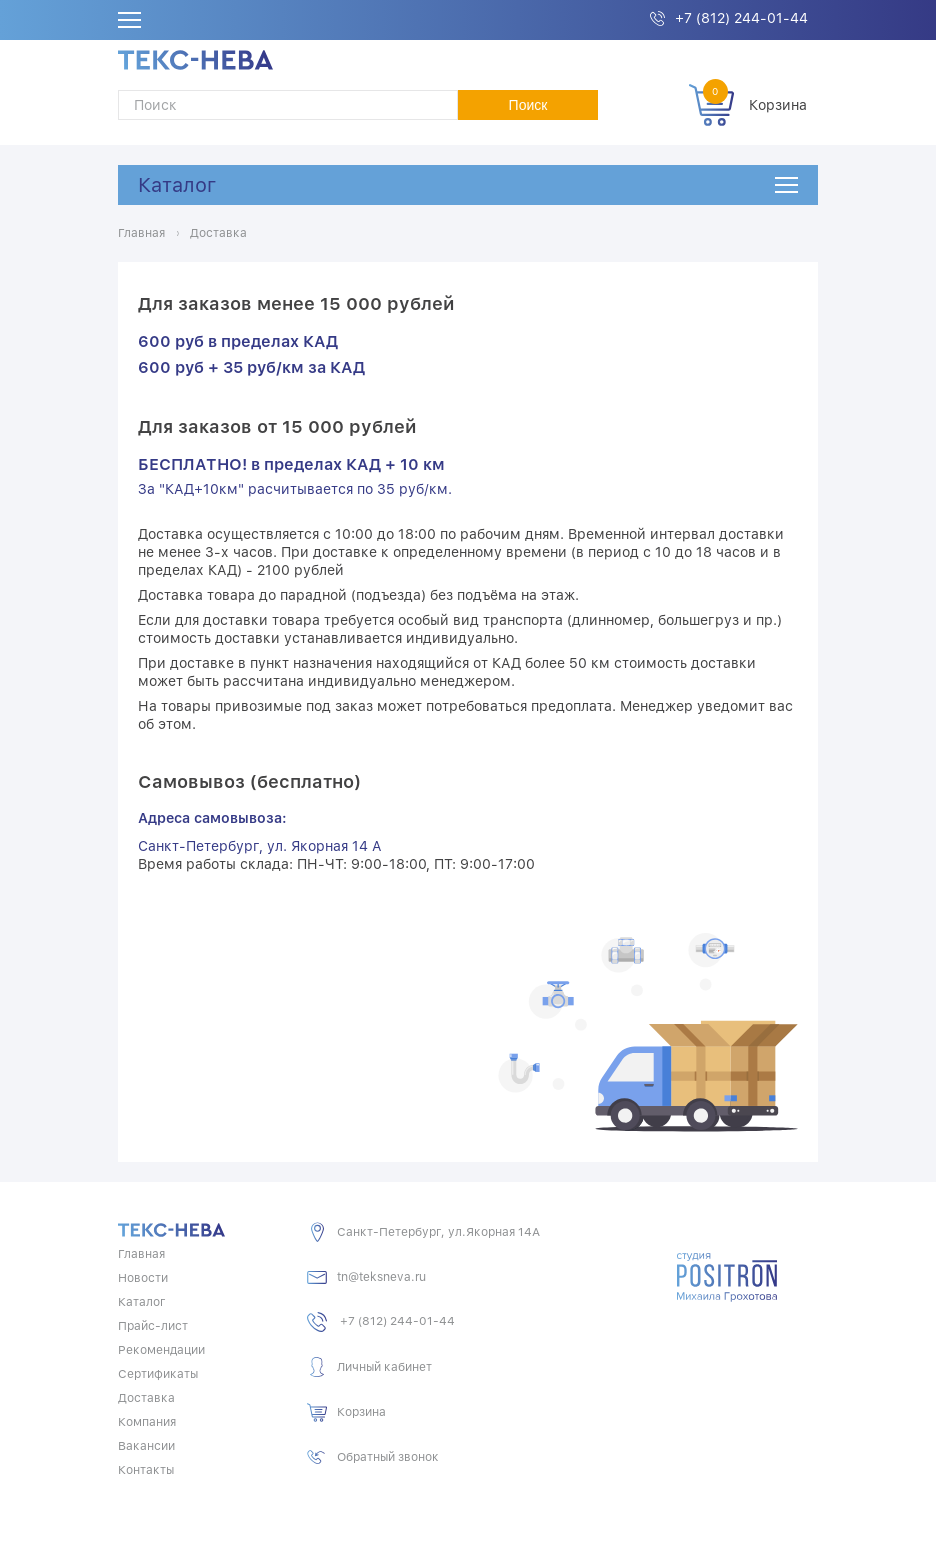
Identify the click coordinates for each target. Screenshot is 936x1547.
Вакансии (146, 1446)
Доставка (146, 1398)
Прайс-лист (153, 1326)
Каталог (177, 185)
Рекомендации (161, 1350)
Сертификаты (158, 1374)
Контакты (146, 1470)
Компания (147, 1422)
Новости (143, 1278)
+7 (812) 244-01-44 (741, 18)
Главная (141, 1254)
